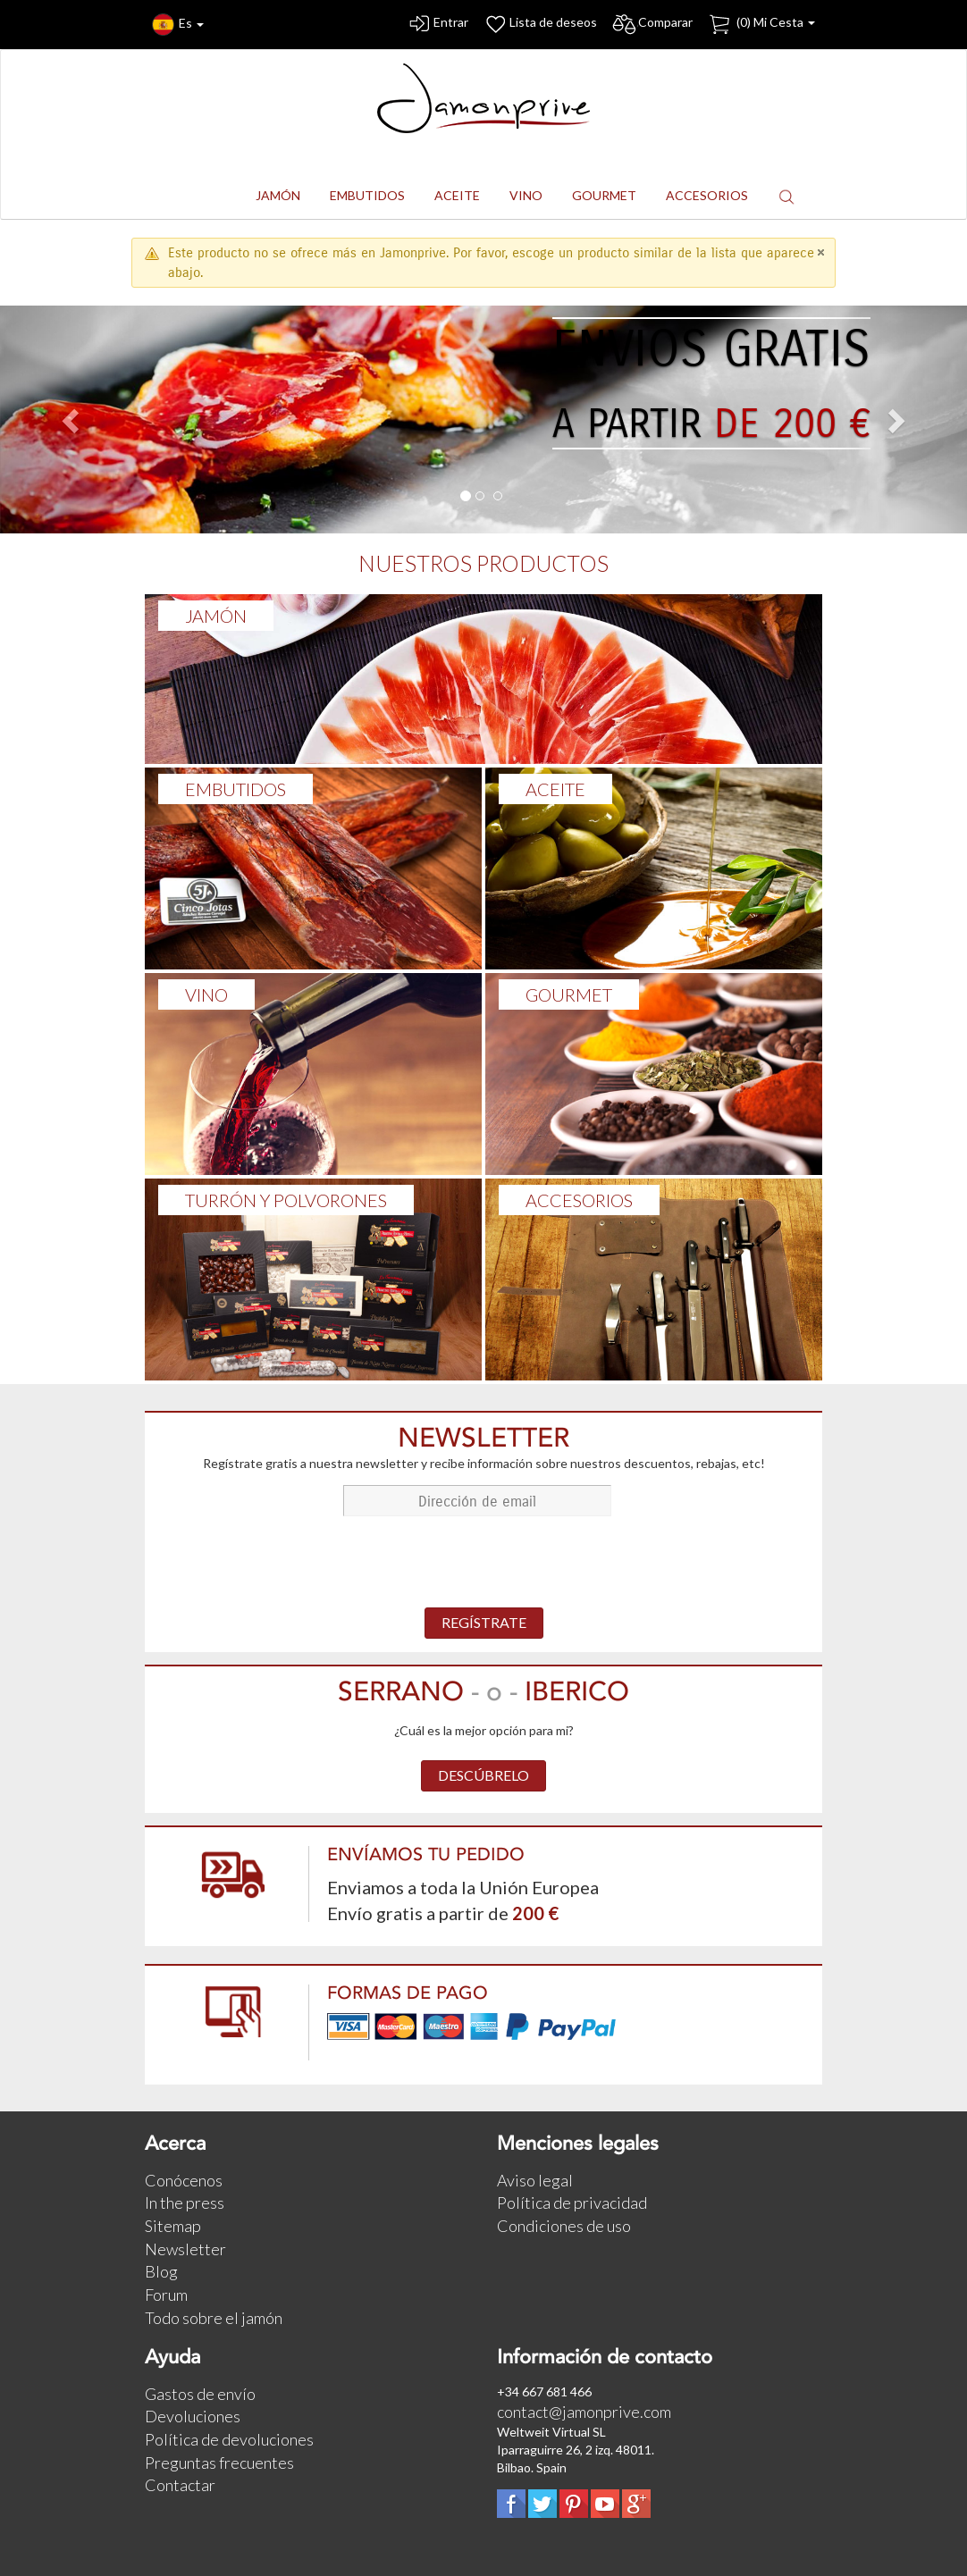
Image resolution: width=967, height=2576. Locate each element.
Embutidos (235, 789)
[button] (786, 196)
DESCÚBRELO (483, 1774)
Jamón (216, 615)
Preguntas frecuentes (219, 2462)
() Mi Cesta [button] (761, 24)
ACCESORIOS (579, 1200)
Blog (161, 2271)
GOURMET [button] (604, 195)
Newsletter (185, 2249)
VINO (206, 994)
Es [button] (178, 24)
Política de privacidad (572, 2202)
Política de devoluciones (229, 2439)
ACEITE (555, 789)
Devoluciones (192, 2416)
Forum (166, 2294)
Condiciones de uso (564, 2226)
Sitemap (173, 2226)
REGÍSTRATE (483, 1622)
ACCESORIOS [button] (707, 195)
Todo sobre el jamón (213, 2318)
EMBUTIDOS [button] (367, 195)
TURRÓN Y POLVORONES (286, 1200)
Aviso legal (535, 2180)
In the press (184, 2202)
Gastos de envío (200, 2394)
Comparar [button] (652, 24)
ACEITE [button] (457, 195)
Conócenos (184, 2180)
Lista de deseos (540, 24)
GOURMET (569, 994)
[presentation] (483, 1563)
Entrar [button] (437, 24)
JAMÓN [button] (278, 195)
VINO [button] (525, 195)
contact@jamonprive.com (584, 2411)
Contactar (180, 2485)
